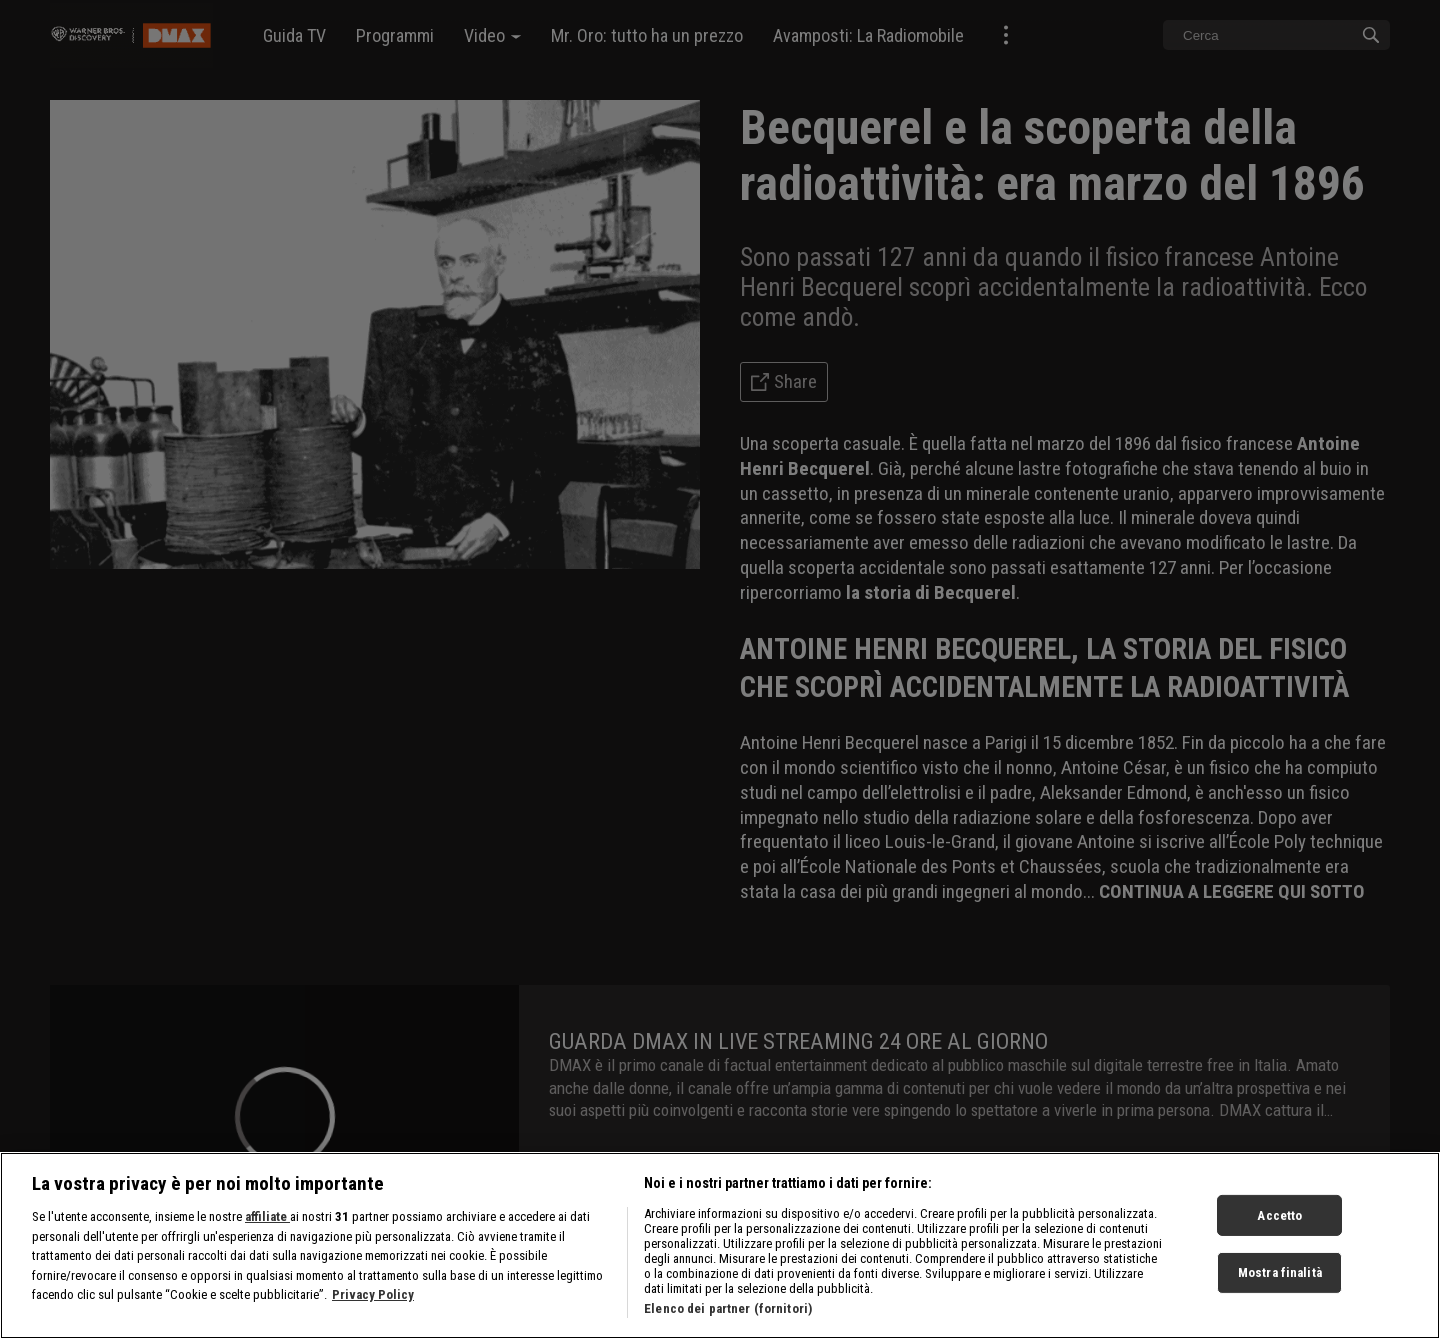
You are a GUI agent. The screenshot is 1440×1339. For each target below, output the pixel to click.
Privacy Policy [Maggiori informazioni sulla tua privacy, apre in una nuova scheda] (373, 1303)
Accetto (1279, 1224)
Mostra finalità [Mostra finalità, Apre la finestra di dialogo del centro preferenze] (1280, 1281)
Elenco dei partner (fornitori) (728, 1317)
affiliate (267, 1225)
